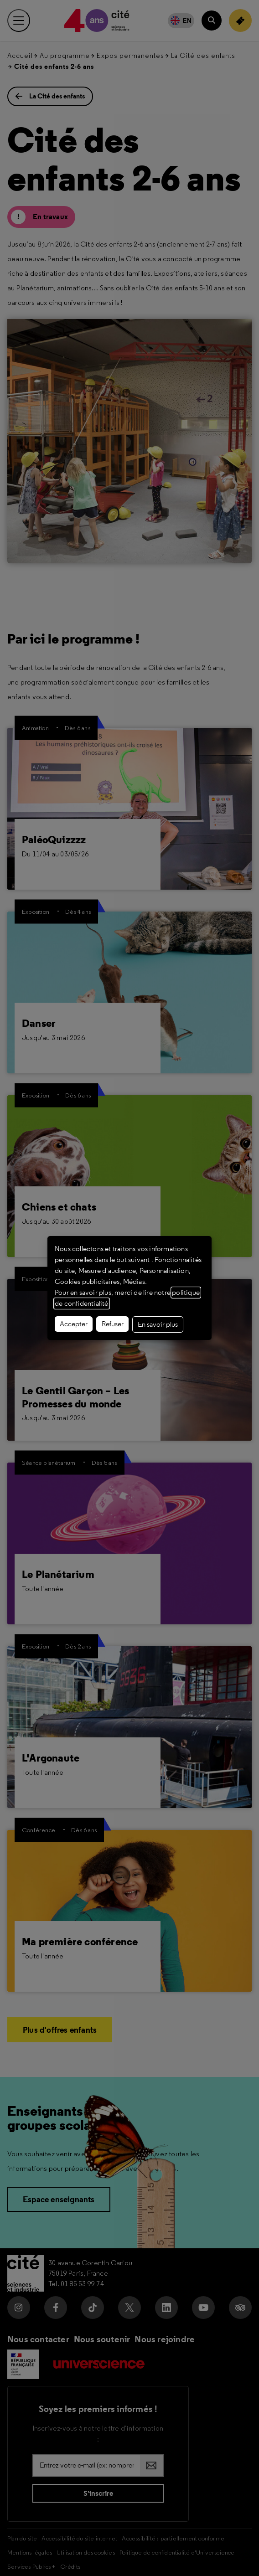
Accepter (74, 1324)
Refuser (113, 1324)
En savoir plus (158, 1324)
